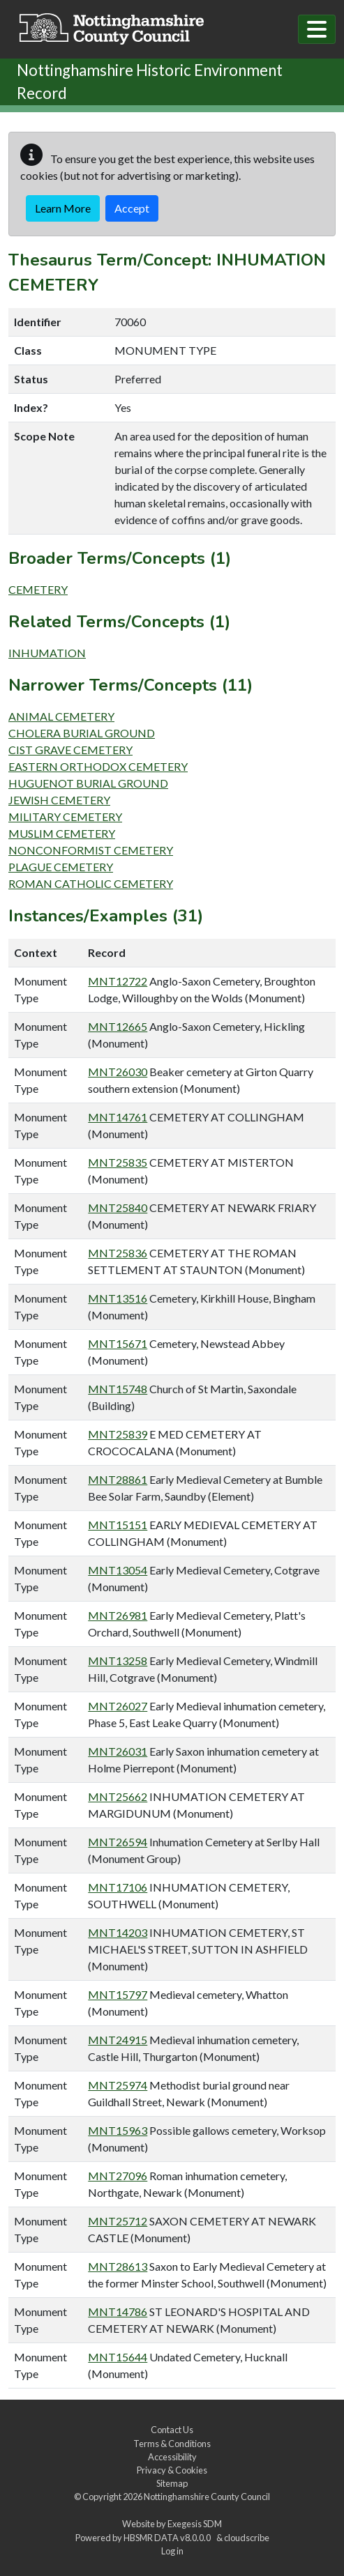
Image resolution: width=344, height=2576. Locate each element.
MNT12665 (117, 1026)
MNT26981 (117, 1615)
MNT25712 (117, 2221)
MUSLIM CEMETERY (61, 833)
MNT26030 (117, 1071)
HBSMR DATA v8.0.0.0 (169, 2537)
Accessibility (172, 2456)
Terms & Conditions (172, 2443)
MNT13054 (117, 1570)
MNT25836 (117, 1252)
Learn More (63, 208)
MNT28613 (117, 2266)
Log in (172, 2550)
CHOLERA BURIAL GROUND (81, 732)
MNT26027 (117, 1705)
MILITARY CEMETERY (65, 816)
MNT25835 (117, 1162)
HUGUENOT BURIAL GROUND (88, 783)
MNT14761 (117, 1117)
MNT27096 (117, 2175)
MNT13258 (117, 1660)
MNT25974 (117, 2085)
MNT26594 (117, 1841)
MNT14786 (117, 2311)
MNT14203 (117, 1932)
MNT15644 (117, 2356)
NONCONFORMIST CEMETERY (90, 850)
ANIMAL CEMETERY (61, 716)
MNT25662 (117, 1796)
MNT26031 (117, 1751)
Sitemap (172, 2483)
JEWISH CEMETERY (59, 799)
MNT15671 (117, 1343)
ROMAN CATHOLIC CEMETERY (90, 883)
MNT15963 (117, 2130)
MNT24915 (117, 2039)
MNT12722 (117, 981)
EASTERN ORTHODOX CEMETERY (98, 766)
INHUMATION (47, 652)
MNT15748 (117, 1388)
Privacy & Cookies (172, 2470)
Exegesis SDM (194, 2523)
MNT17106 (117, 1887)
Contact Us (172, 2429)
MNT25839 (117, 1434)
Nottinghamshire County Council (207, 2496)
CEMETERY (38, 589)
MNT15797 (117, 1994)
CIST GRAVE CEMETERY (70, 749)
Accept (131, 208)
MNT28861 (117, 1479)
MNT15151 (117, 1524)
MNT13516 (117, 1298)
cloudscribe (246, 2537)
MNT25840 (117, 1207)
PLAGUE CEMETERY (60, 866)
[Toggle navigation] (317, 29)
